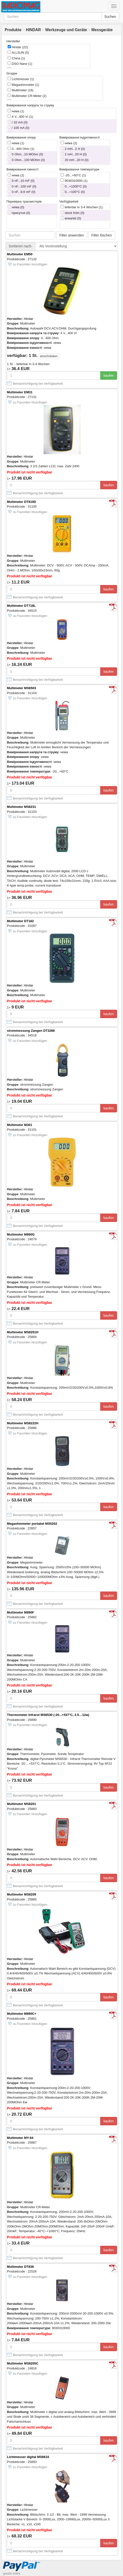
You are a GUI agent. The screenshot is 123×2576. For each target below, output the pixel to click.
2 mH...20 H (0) (74, 154)
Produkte (13, 30)
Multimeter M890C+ (21, 2013)
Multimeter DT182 (20, 921)
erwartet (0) (71, 218)
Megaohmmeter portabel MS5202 (32, 1523)
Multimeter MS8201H (22, 1332)
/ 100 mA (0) (18, 128)
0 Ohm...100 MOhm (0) (26, 160)
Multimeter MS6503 (21, 688)
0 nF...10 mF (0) (21, 181)
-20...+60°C (73, 175)
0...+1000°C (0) (74, 186)
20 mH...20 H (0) (75, 160)
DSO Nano (20, 64)
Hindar (18, 47)
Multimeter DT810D (21, 502)
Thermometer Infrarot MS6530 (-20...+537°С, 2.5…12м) (48, 1715)
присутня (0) (19, 213)
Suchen (110, 17)
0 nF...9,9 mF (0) (21, 192)
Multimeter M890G (21, 1234)
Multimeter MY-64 (20, 2138)
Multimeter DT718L (21, 606)
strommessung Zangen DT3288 (31, 1030)
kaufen (108, 375)
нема (16, 111)
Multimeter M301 (19, 1125)
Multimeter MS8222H (22, 1423)
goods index (11, 2573)
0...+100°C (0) (73, 192)
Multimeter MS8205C (22, 2363)
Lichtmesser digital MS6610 (28, 2457)
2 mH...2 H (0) (73, 149)
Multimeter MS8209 (21, 1894)
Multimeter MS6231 (21, 807)
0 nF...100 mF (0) (22, 186)
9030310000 (74, 181)
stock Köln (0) (72, 213)
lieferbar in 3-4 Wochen (82, 207)
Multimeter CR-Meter (27, 96)
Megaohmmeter (23, 85)
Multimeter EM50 (19, 254)
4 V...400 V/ (20, 116)
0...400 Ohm (21, 149)
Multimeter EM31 (19, 392)
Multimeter (20, 90)
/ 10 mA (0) (17, 122)
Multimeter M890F (20, 1612)
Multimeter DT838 (20, 2267)
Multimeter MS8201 (21, 1804)
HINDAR (33, 30)
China (16, 58)
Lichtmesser (21, 79)
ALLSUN (18, 52)
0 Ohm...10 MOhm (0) (25, 154)
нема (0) (16, 207)
